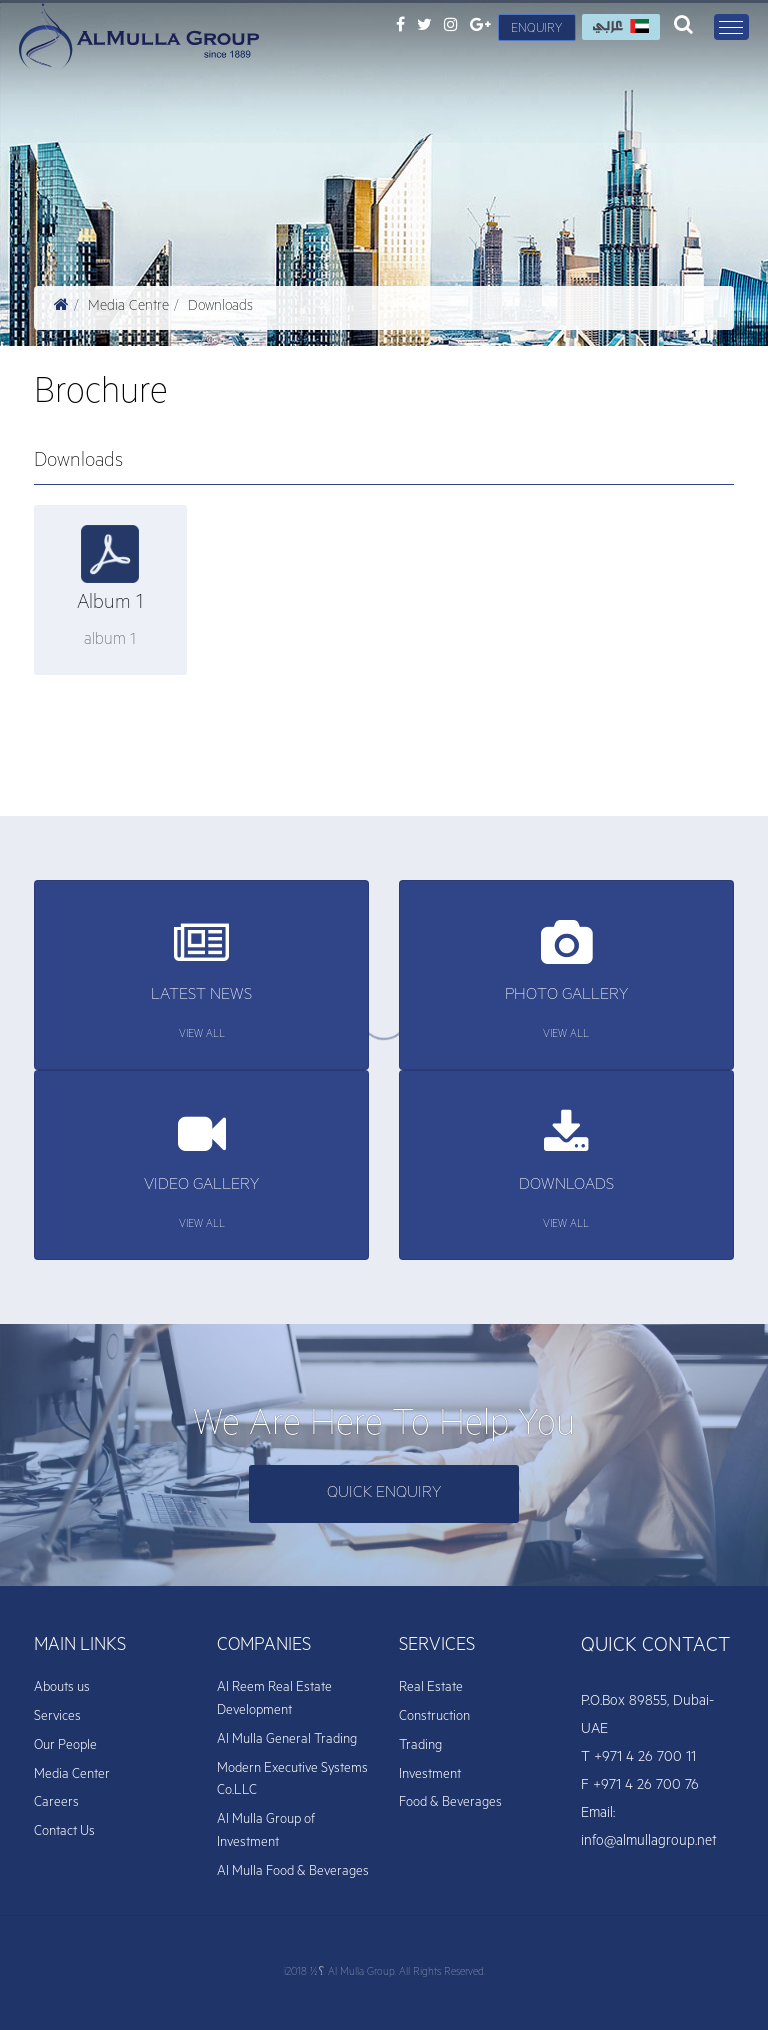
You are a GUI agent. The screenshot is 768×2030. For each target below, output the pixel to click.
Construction (434, 1717)
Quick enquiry (384, 1494)
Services (57, 1717)
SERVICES (437, 1647)
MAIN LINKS (80, 1647)
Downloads (220, 308)
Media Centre (128, 308)
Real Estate (431, 1688)
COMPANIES (264, 1647)
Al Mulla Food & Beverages (293, 1872)
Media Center (72, 1775)
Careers (56, 1803)
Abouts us (62, 1688)
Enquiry (536, 30)
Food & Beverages (450, 1803)
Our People (65, 1746)
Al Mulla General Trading (287, 1740)
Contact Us (64, 1832)
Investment (430, 1775)
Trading (420, 1746)
